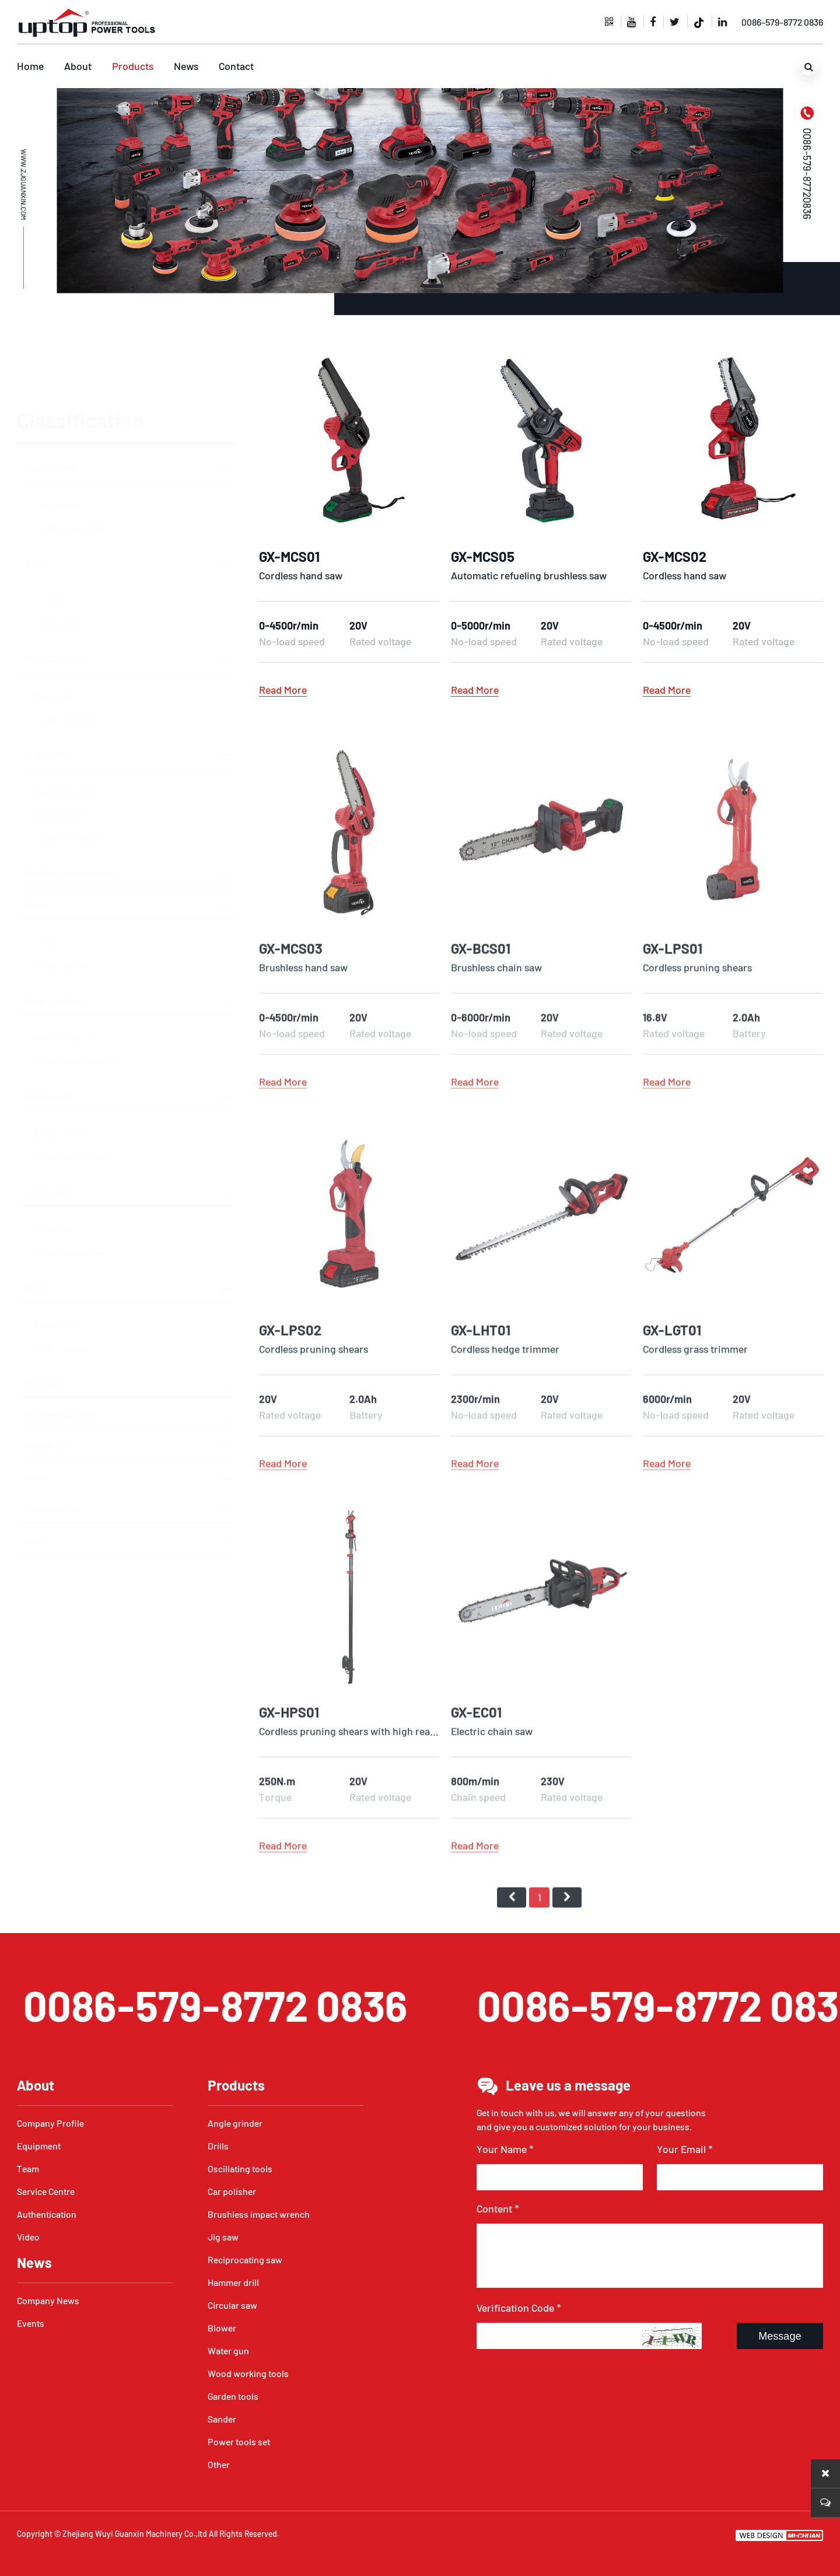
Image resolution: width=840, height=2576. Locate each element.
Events (30, 2323)
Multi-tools (52, 641)
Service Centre (46, 2191)
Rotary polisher (59, 760)
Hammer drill (48, 1041)
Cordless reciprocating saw (78, 1006)
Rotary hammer (59, 1078)
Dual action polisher (67, 736)
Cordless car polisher (68, 783)
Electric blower (59, 1270)
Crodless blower (61, 1293)
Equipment (39, 2145)
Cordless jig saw (61, 910)
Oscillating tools (53, 603)
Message (779, 2336)
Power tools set (51, 1454)
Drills (33, 507)
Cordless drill (56, 568)
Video (28, 2236)
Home (30, 66)
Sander (35, 1422)
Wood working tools (61, 1359)
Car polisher (46, 699)
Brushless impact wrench (70, 818)
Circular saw (46, 1136)
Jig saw (37, 849)
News (186, 66)
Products (132, 66)
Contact (236, 66)
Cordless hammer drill (70, 1101)
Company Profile (50, 2122)
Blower (36, 1232)
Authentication (46, 2214)
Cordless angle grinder (71, 473)
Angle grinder (49, 412)
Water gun (42, 1328)
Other (33, 1485)
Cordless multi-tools (67, 664)
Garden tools (47, 1391)
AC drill (47, 545)
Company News (48, 2300)
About (78, 66)
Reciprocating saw (57, 945)
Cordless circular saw (69, 1197)
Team (28, 2168)
